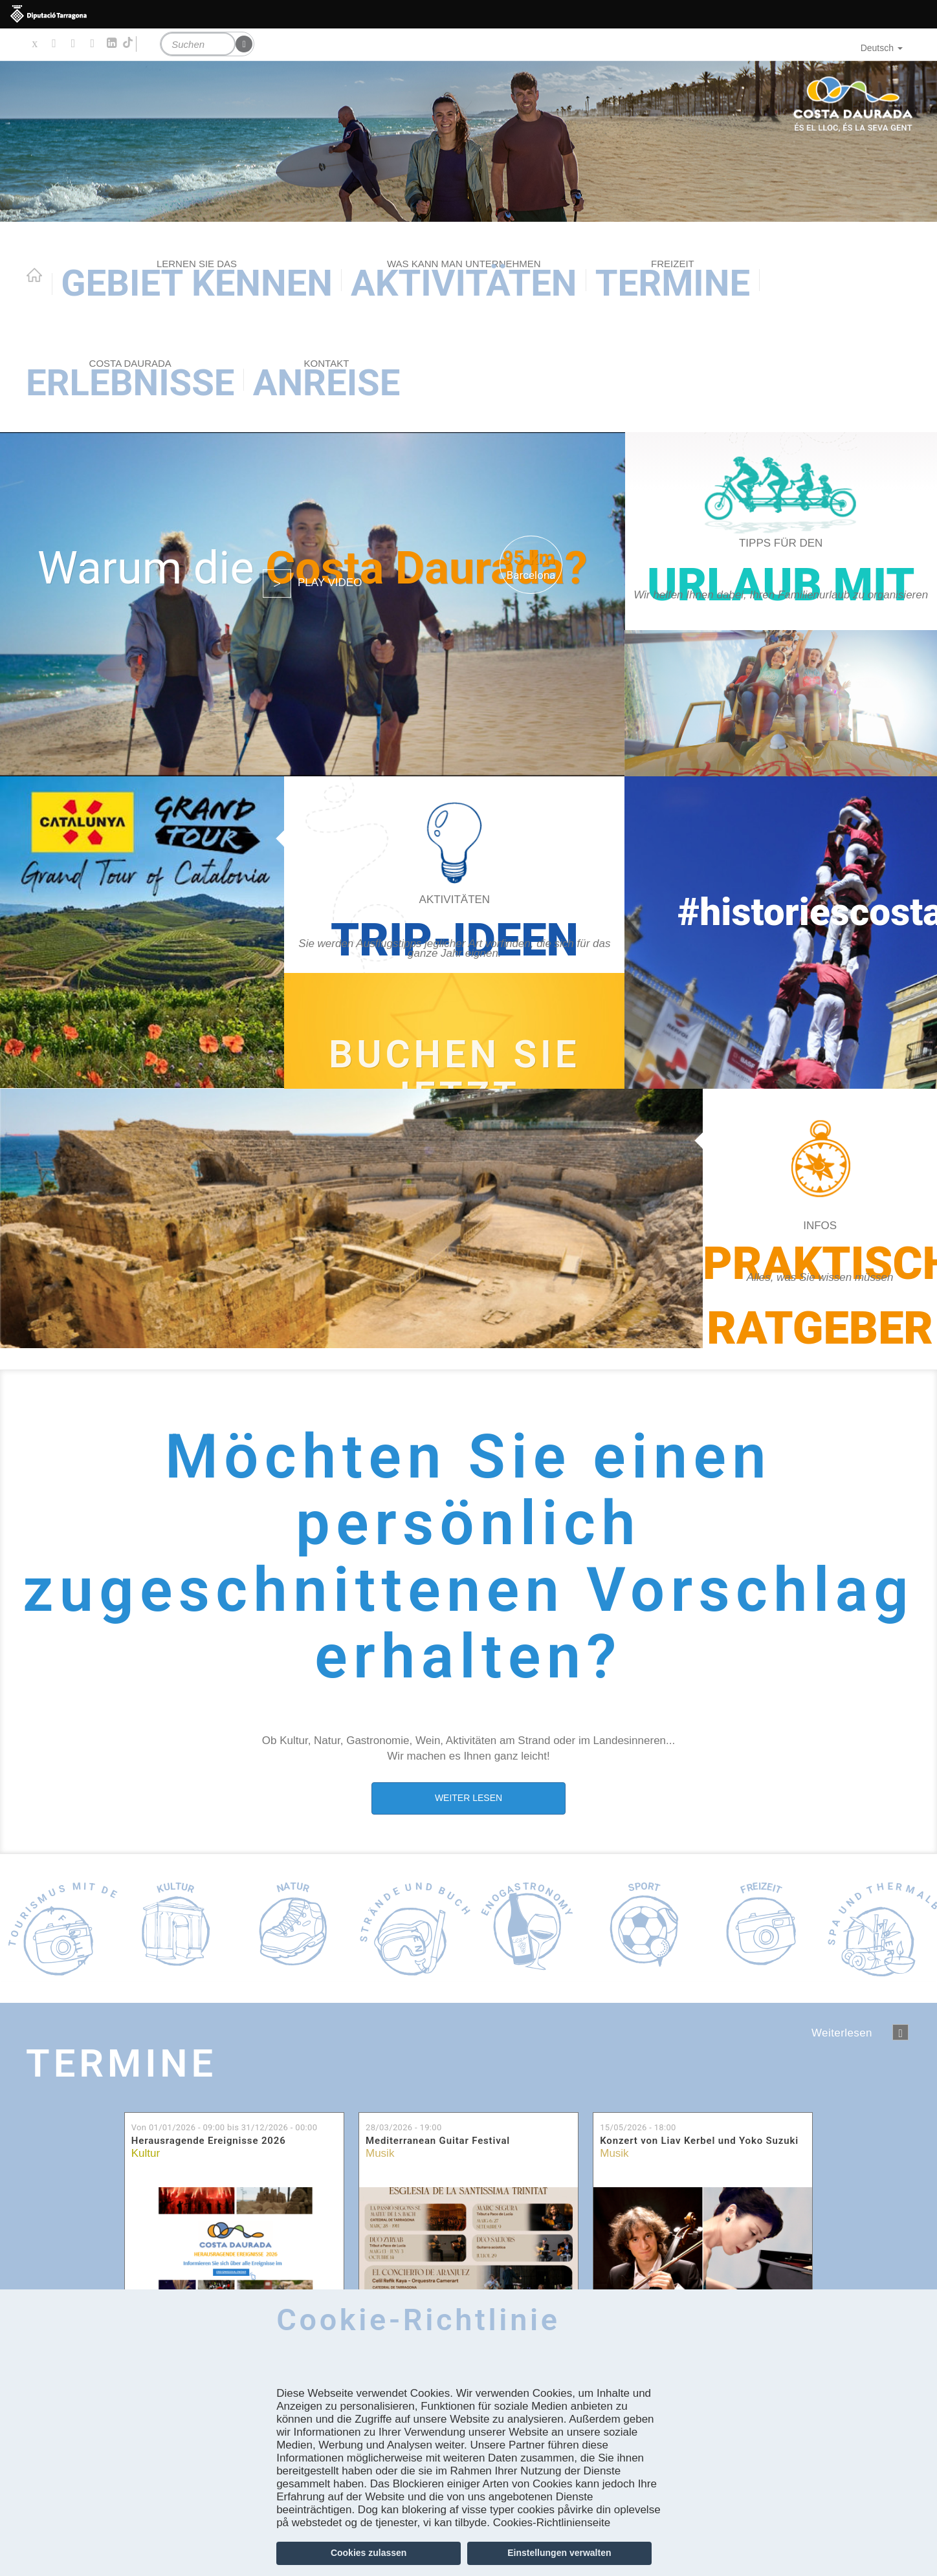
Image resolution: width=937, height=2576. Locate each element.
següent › (900, 2032)
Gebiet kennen (197, 281)
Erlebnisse (130, 380)
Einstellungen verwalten (559, 2553)
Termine (672, 281)
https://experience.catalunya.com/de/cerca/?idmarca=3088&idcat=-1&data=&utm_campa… (454, 1031)
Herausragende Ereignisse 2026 (208, 2140)
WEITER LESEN (468, 1798)
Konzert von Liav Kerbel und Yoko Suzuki (699, 2140)
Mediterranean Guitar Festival (438, 2140)
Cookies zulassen (369, 2553)
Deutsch (882, 48)
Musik (380, 2153)
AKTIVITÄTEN (464, 281)
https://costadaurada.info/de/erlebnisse (454, 932)
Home (34, 275)
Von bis (224, 2127)
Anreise (327, 380)
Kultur (145, 2153)
